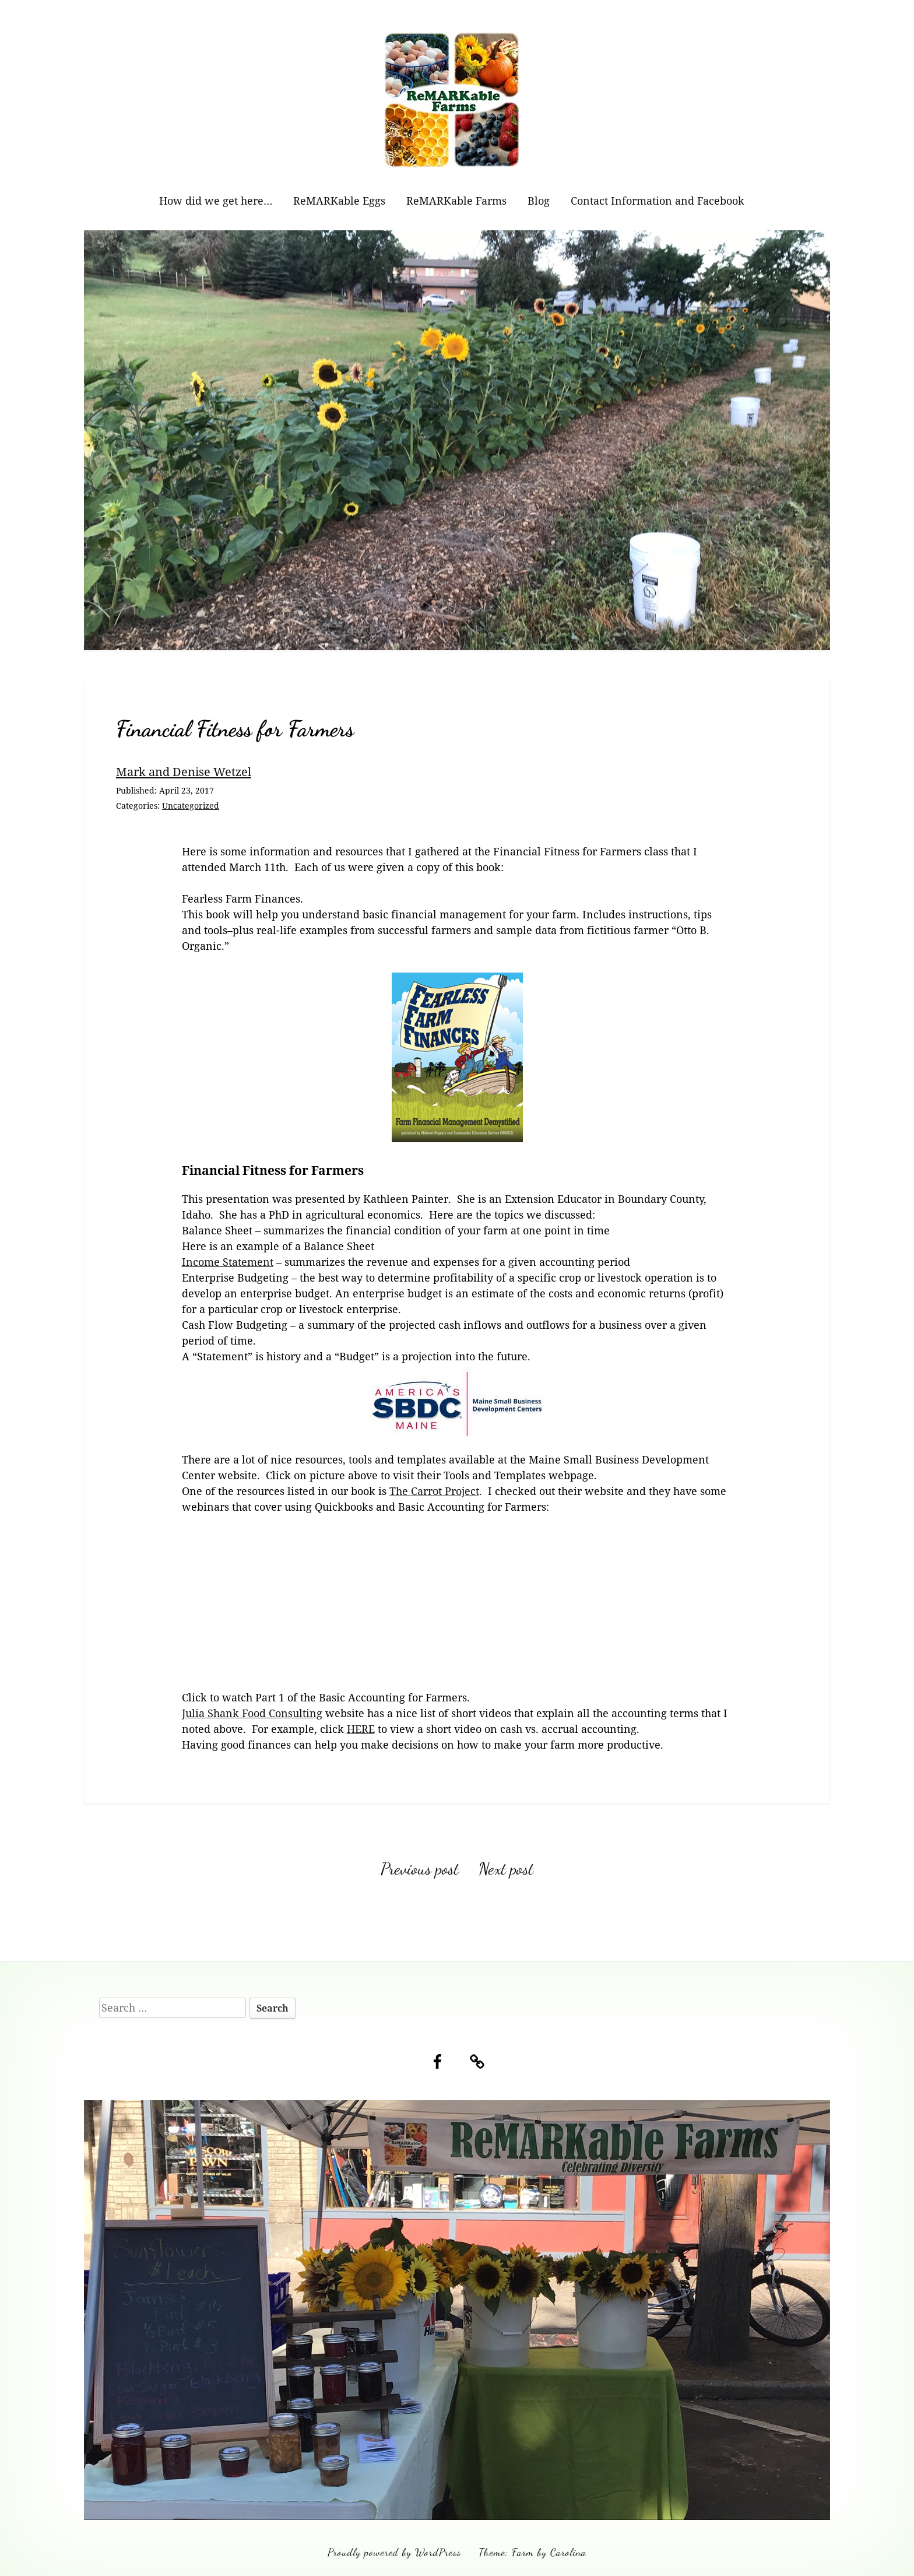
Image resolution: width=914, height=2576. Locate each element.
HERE (361, 1729)
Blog (539, 201)
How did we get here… (215, 201)
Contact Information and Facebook (657, 201)
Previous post (420, 1869)
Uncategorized (190, 805)
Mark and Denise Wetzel (183, 771)
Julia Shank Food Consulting (252, 1713)
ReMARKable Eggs (339, 201)
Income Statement (227, 1262)
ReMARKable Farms (456, 201)
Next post (506, 1869)
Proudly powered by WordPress (394, 2552)
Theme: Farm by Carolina (532, 2552)
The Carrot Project (434, 1491)
